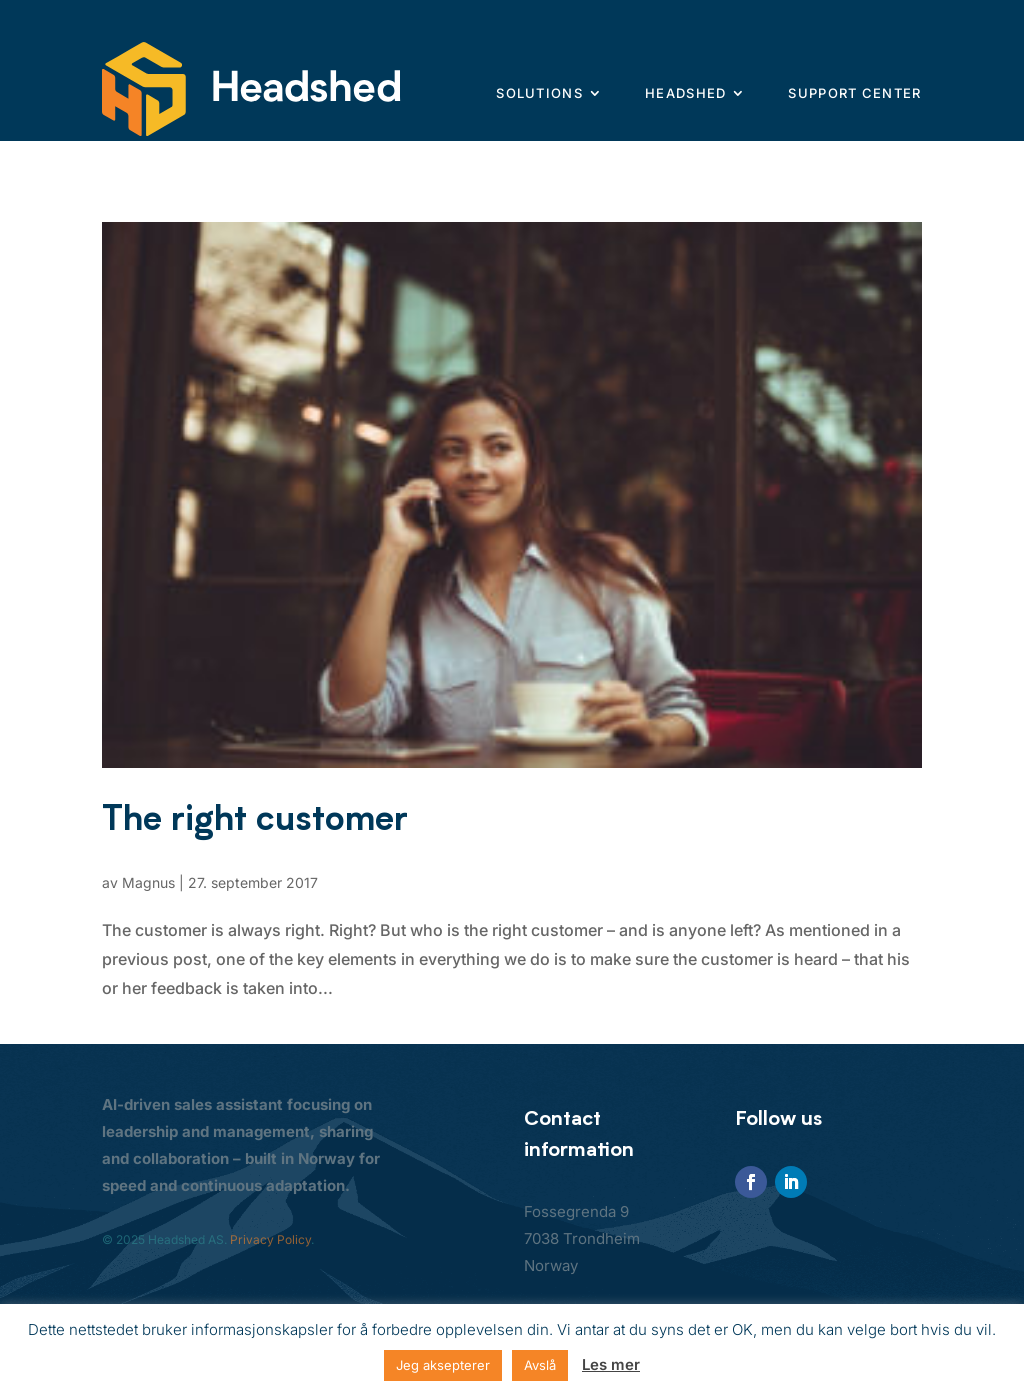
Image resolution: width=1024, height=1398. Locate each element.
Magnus (148, 882)
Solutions (539, 93)
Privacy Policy (270, 1239)
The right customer (255, 817)
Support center (854, 93)
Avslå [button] (540, 1365)
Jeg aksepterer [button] (443, 1365)
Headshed (685, 93)
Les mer (611, 1364)
